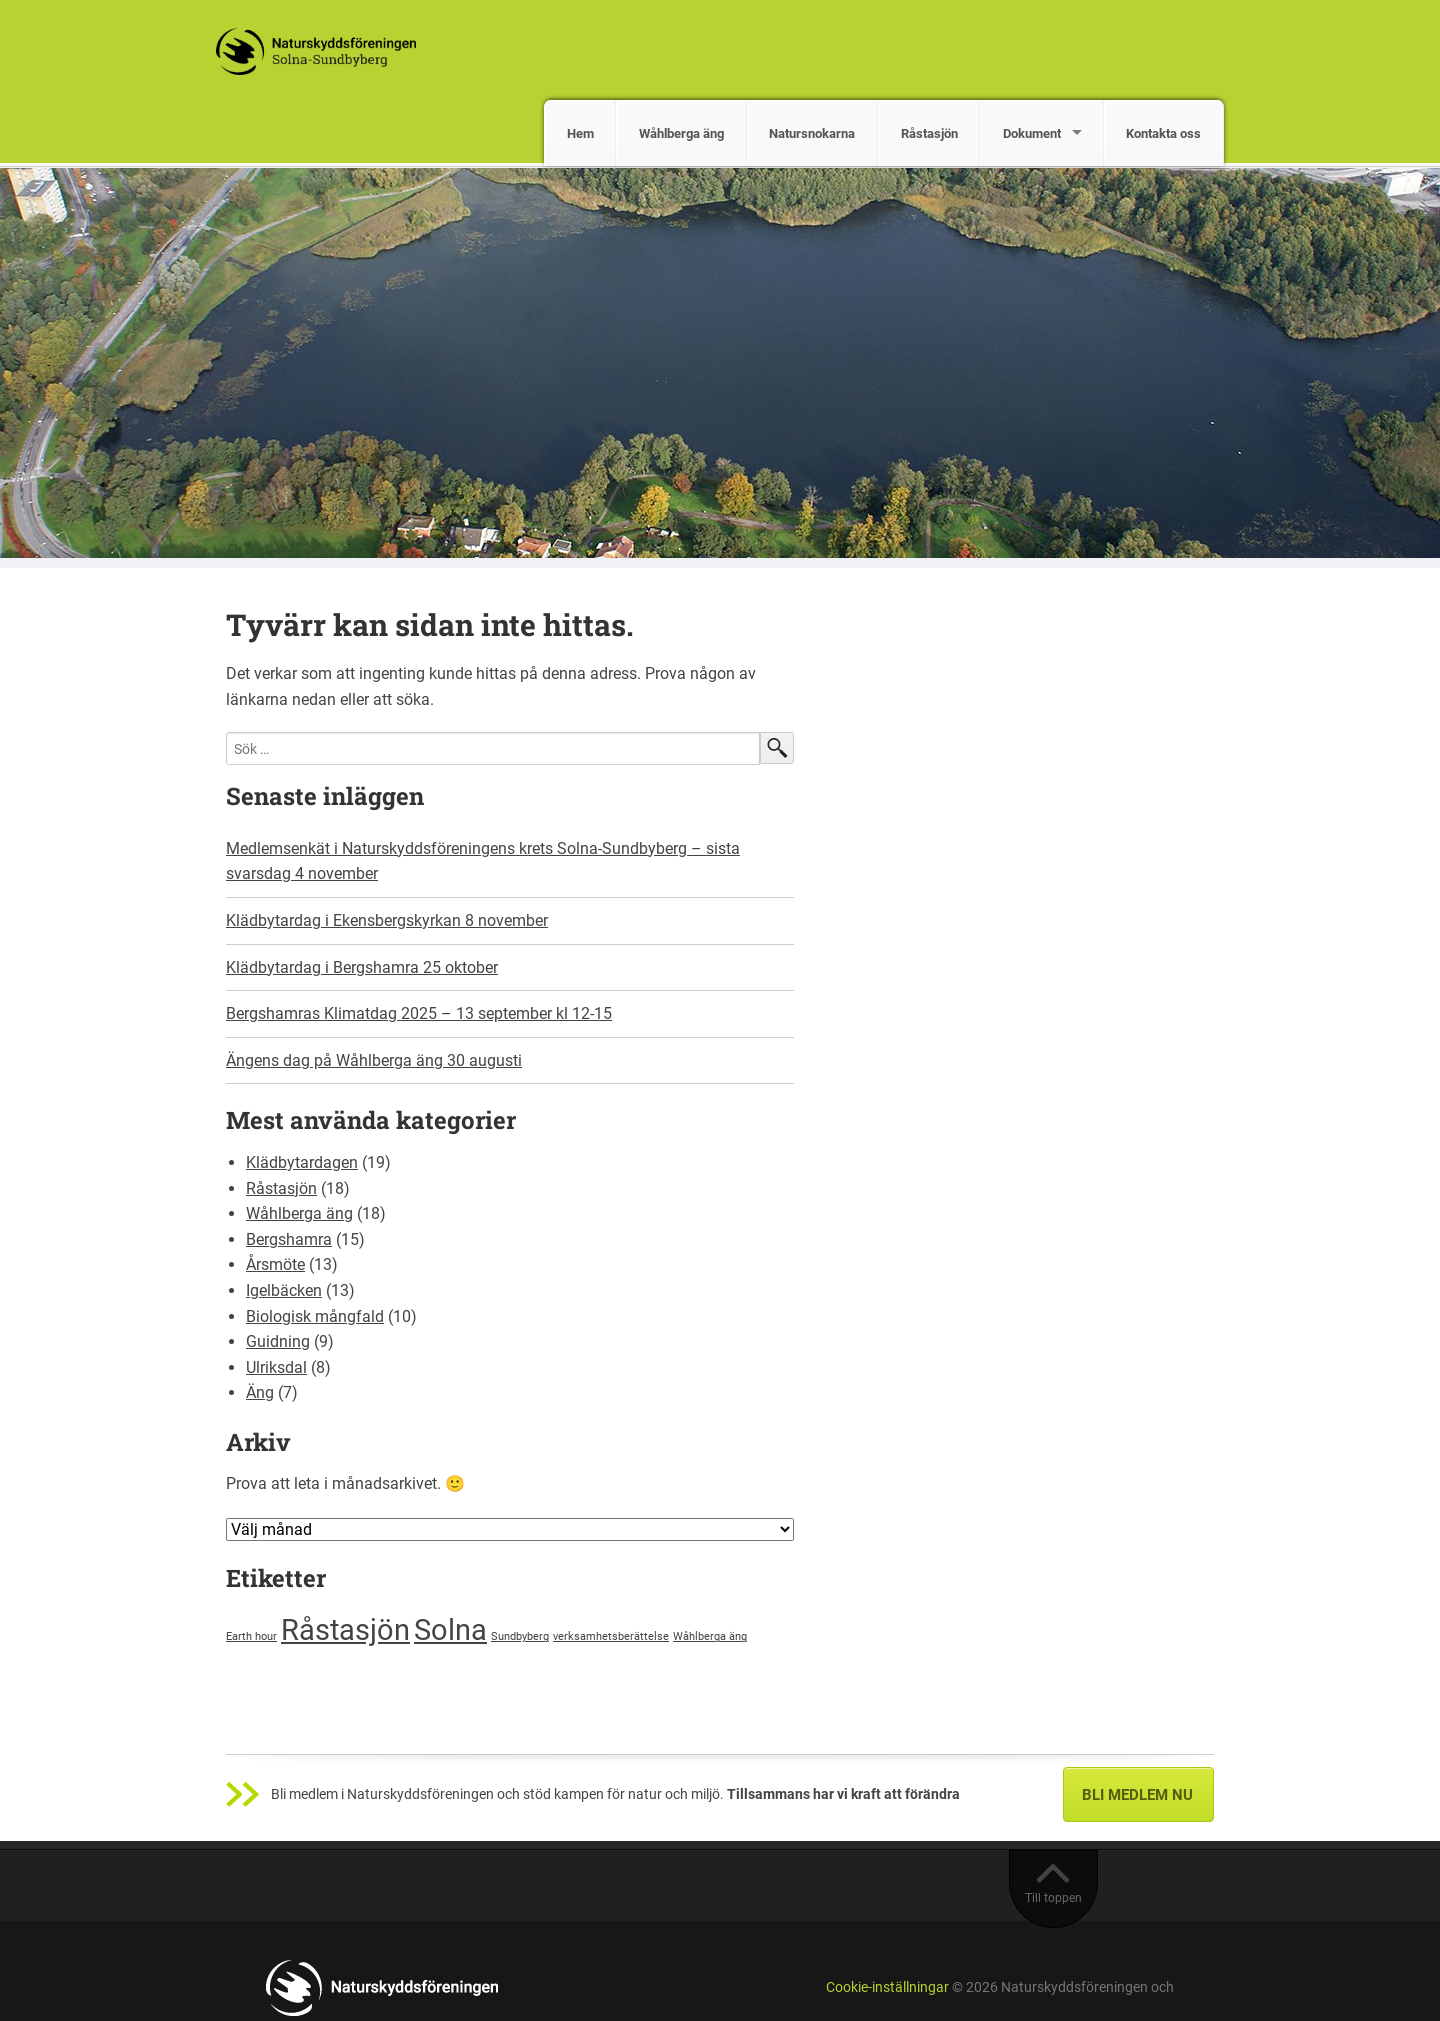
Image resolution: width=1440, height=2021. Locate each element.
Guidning (278, 1341)
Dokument (1032, 133)
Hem (580, 133)
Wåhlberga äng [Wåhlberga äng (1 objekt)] (710, 1636)
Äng (260, 1392)
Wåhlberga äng (681, 133)
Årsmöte (275, 1264)
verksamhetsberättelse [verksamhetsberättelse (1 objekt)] (611, 1636)
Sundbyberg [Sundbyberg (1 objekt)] (520, 1636)
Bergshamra (289, 1239)
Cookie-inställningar (887, 1987)
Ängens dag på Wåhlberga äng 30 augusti (374, 1060)
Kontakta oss (1163, 133)
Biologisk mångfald (315, 1316)
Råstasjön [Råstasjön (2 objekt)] (345, 1630)
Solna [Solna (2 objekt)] (450, 1630)
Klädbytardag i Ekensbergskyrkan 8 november (387, 920)
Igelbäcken (284, 1290)
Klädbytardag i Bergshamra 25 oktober (362, 967)
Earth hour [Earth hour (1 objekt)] (251, 1636)
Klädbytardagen (302, 1162)
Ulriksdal (276, 1367)
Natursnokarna (812, 133)
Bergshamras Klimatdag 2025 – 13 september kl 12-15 (419, 1013)
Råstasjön (929, 133)
